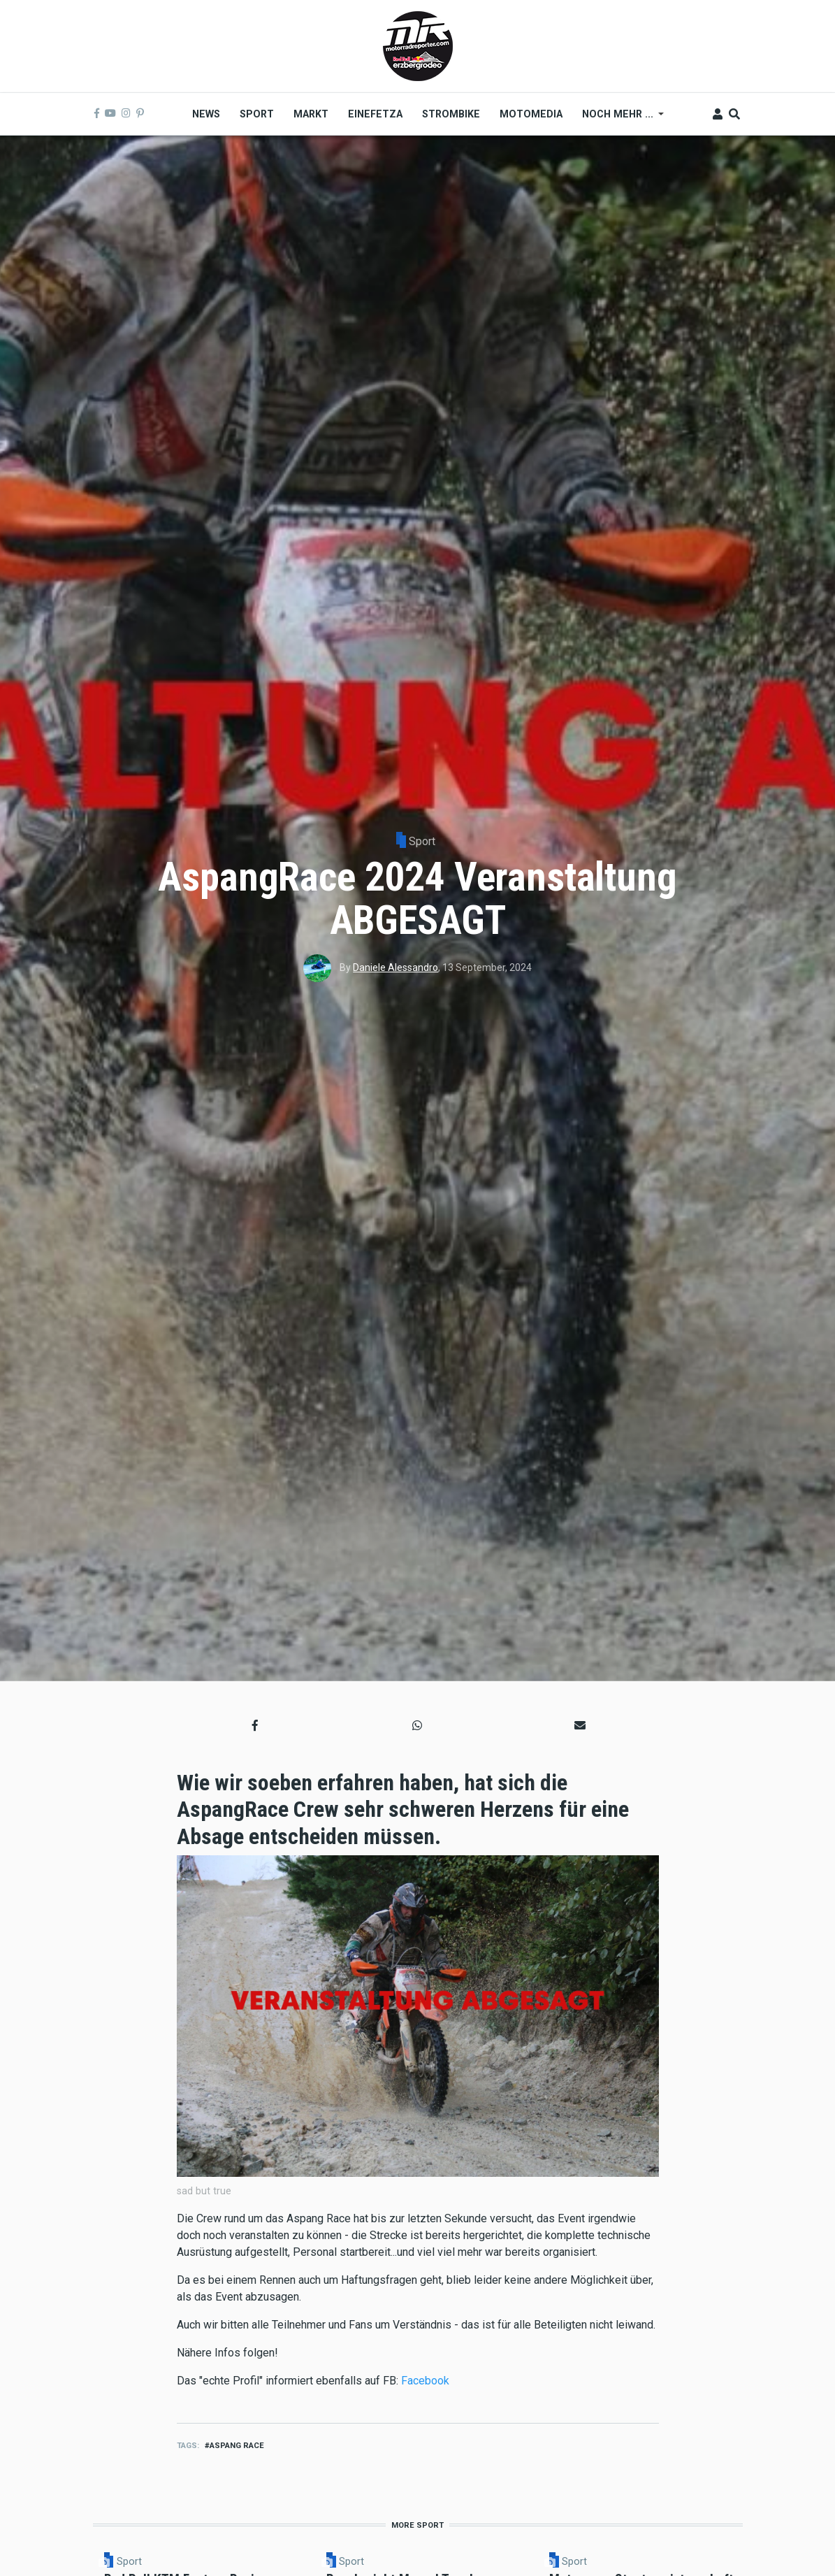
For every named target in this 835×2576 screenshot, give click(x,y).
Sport (422, 841)
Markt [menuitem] (310, 114)
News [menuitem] (206, 114)
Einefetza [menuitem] (375, 114)
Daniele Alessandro (395, 967)
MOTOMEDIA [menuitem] (531, 114)
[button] (255, 1725)
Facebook (425, 2380)
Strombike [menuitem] (451, 114)
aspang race (237, 2445)
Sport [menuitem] (257, 114)
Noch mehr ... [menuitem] (618, 118)
